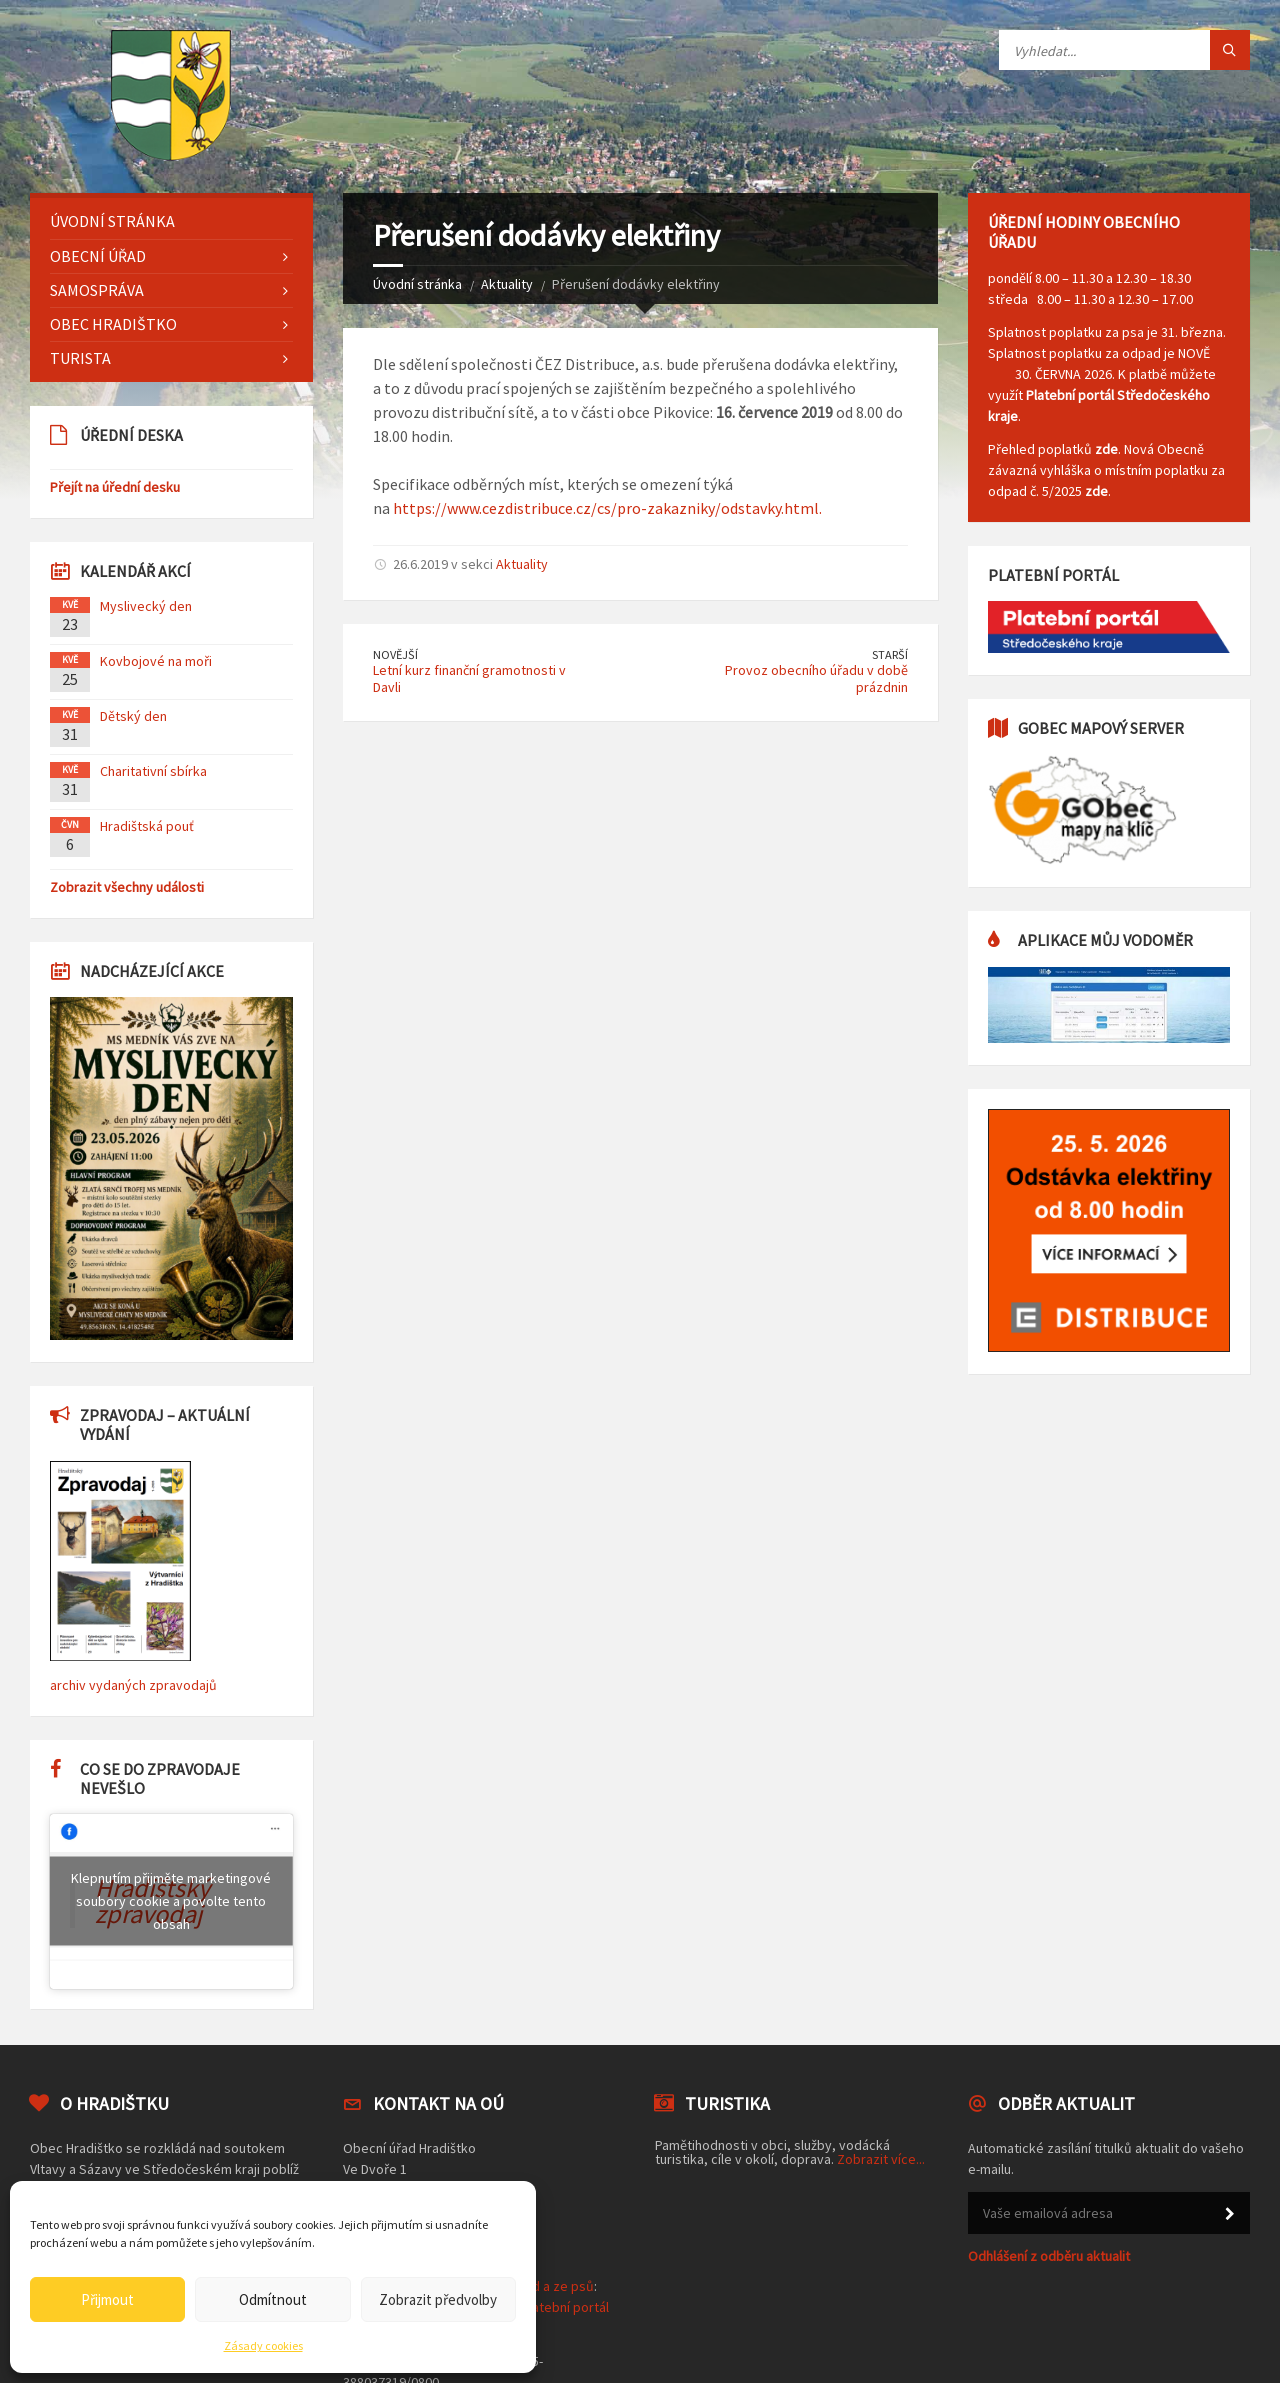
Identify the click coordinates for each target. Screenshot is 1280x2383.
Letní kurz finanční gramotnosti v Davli (469, 678)
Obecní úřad (98, 256)
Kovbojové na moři (156, 661)
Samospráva (97, 290)
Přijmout (107, 2299)
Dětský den (133, 716)
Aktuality (507, 284)
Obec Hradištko (113, 324)
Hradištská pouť (147, 826)
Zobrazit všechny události (127, 887)
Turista (80, 358)
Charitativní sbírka (153, 771)
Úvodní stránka (417, 284)
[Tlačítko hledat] (1230, 50)
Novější (395, 654)
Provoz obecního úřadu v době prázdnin (816, 678)
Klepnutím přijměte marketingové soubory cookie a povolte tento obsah (171, 1901)
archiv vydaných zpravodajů (133, 1685)
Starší (890, 654)
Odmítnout (273, 2299)
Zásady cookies (263, 2345)
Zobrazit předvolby (438, 2299)
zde (1106, 449)
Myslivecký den (146, 606)
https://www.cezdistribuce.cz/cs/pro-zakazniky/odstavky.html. (606, 508)
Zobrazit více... (881, 2159)
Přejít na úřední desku (115, 487)
